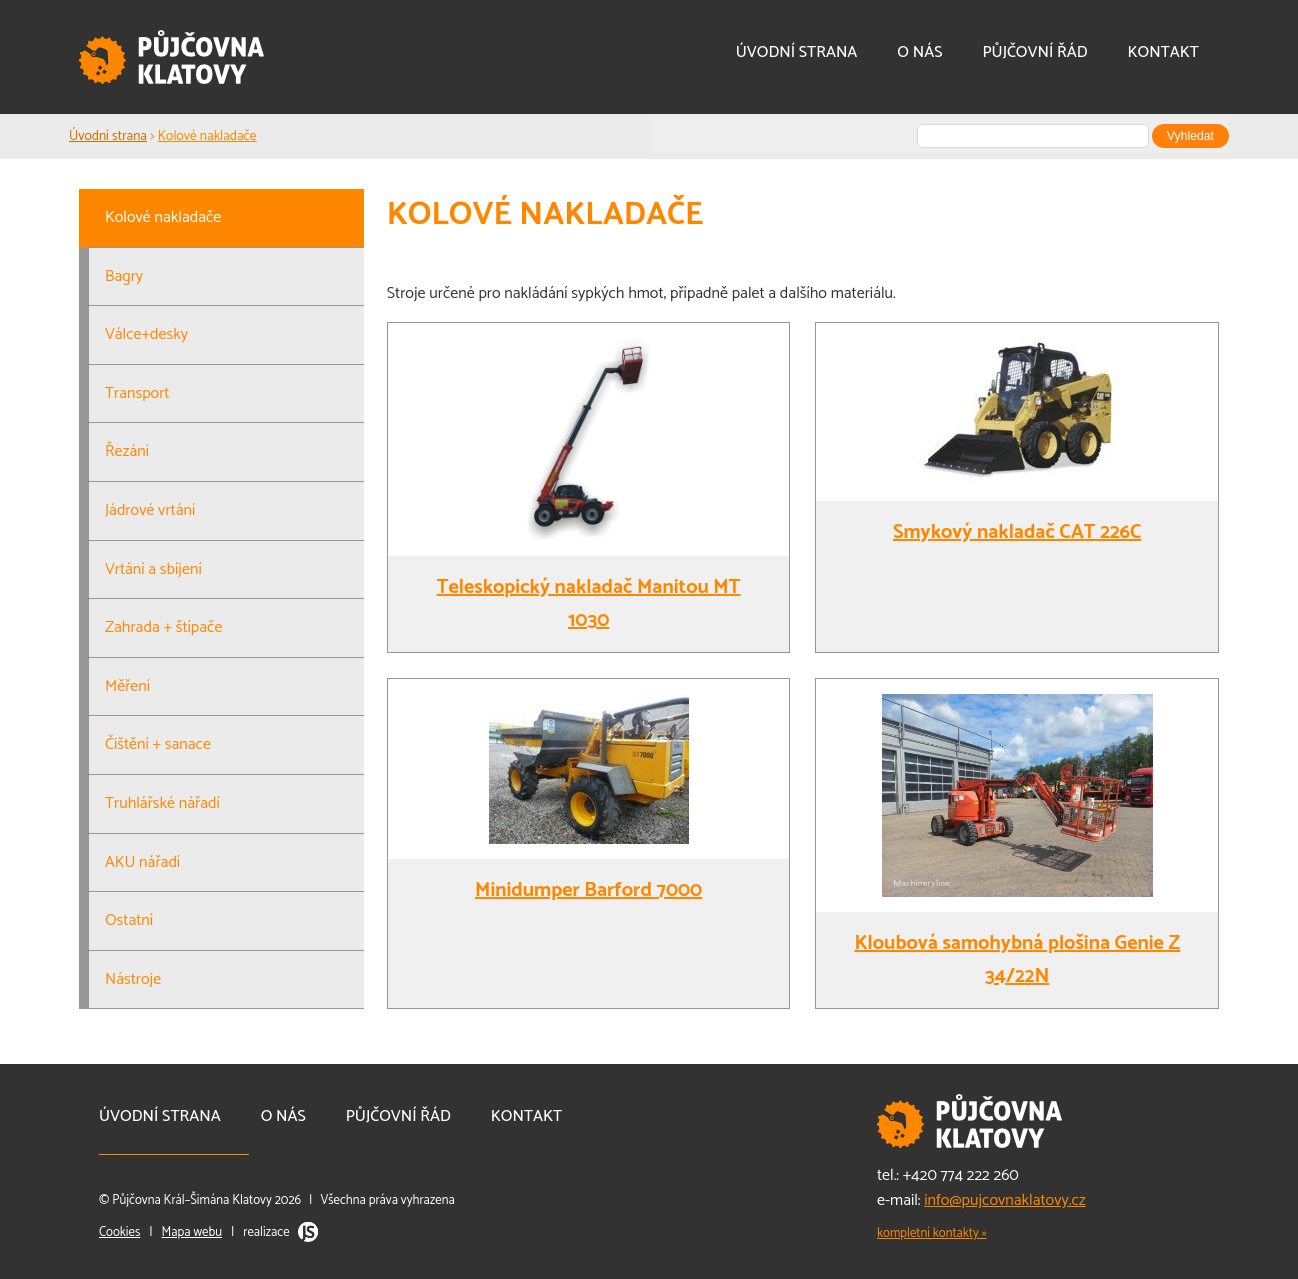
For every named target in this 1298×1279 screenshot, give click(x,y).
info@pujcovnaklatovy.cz (1004, 1200)
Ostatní (129, 920)
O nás (919, 52)
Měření (127, 686)
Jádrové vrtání (150, 510)
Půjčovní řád (1034, 52)
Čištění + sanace (158, 744)
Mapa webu (192, 1232)
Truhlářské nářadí (162, 803)
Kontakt (1163, 52)
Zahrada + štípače (163, 627)
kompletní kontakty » (932, 1233)
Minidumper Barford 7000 (588, 890)
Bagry (124, 276)
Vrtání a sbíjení (153, 569)
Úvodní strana (797, 52)
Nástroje (133, 979)
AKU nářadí (142, 862)
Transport (137, 393)
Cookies (119, 1232)
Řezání (127, 451)
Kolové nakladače (207, 136)
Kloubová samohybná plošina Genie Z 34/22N (1017, 960)
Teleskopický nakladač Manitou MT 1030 (589, 604)
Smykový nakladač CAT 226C (1017, 532)
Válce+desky (146, 334)
